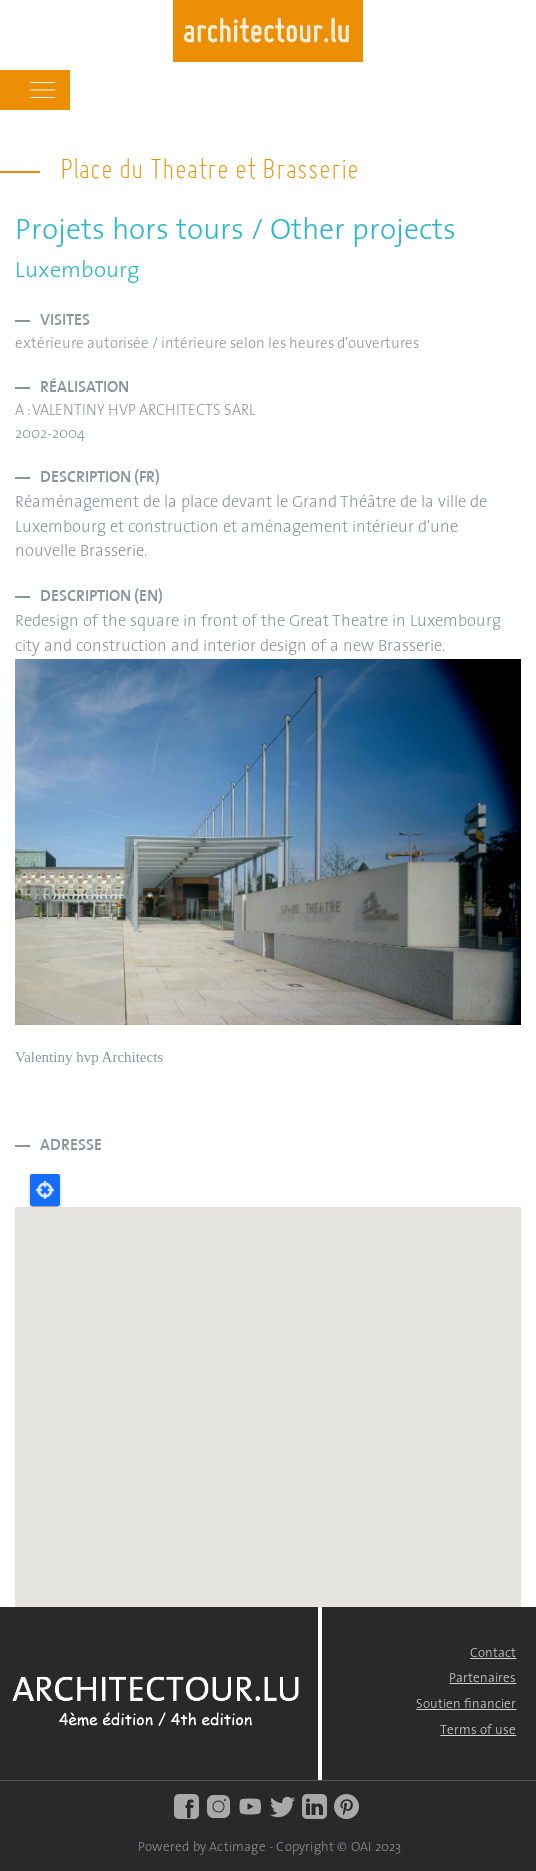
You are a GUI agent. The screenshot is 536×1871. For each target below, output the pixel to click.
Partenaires (482, 1678)
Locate (45, 1190)
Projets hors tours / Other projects (235, 231)
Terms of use (478, 1730)
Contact (493, 1653)
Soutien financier (466, 1704)
